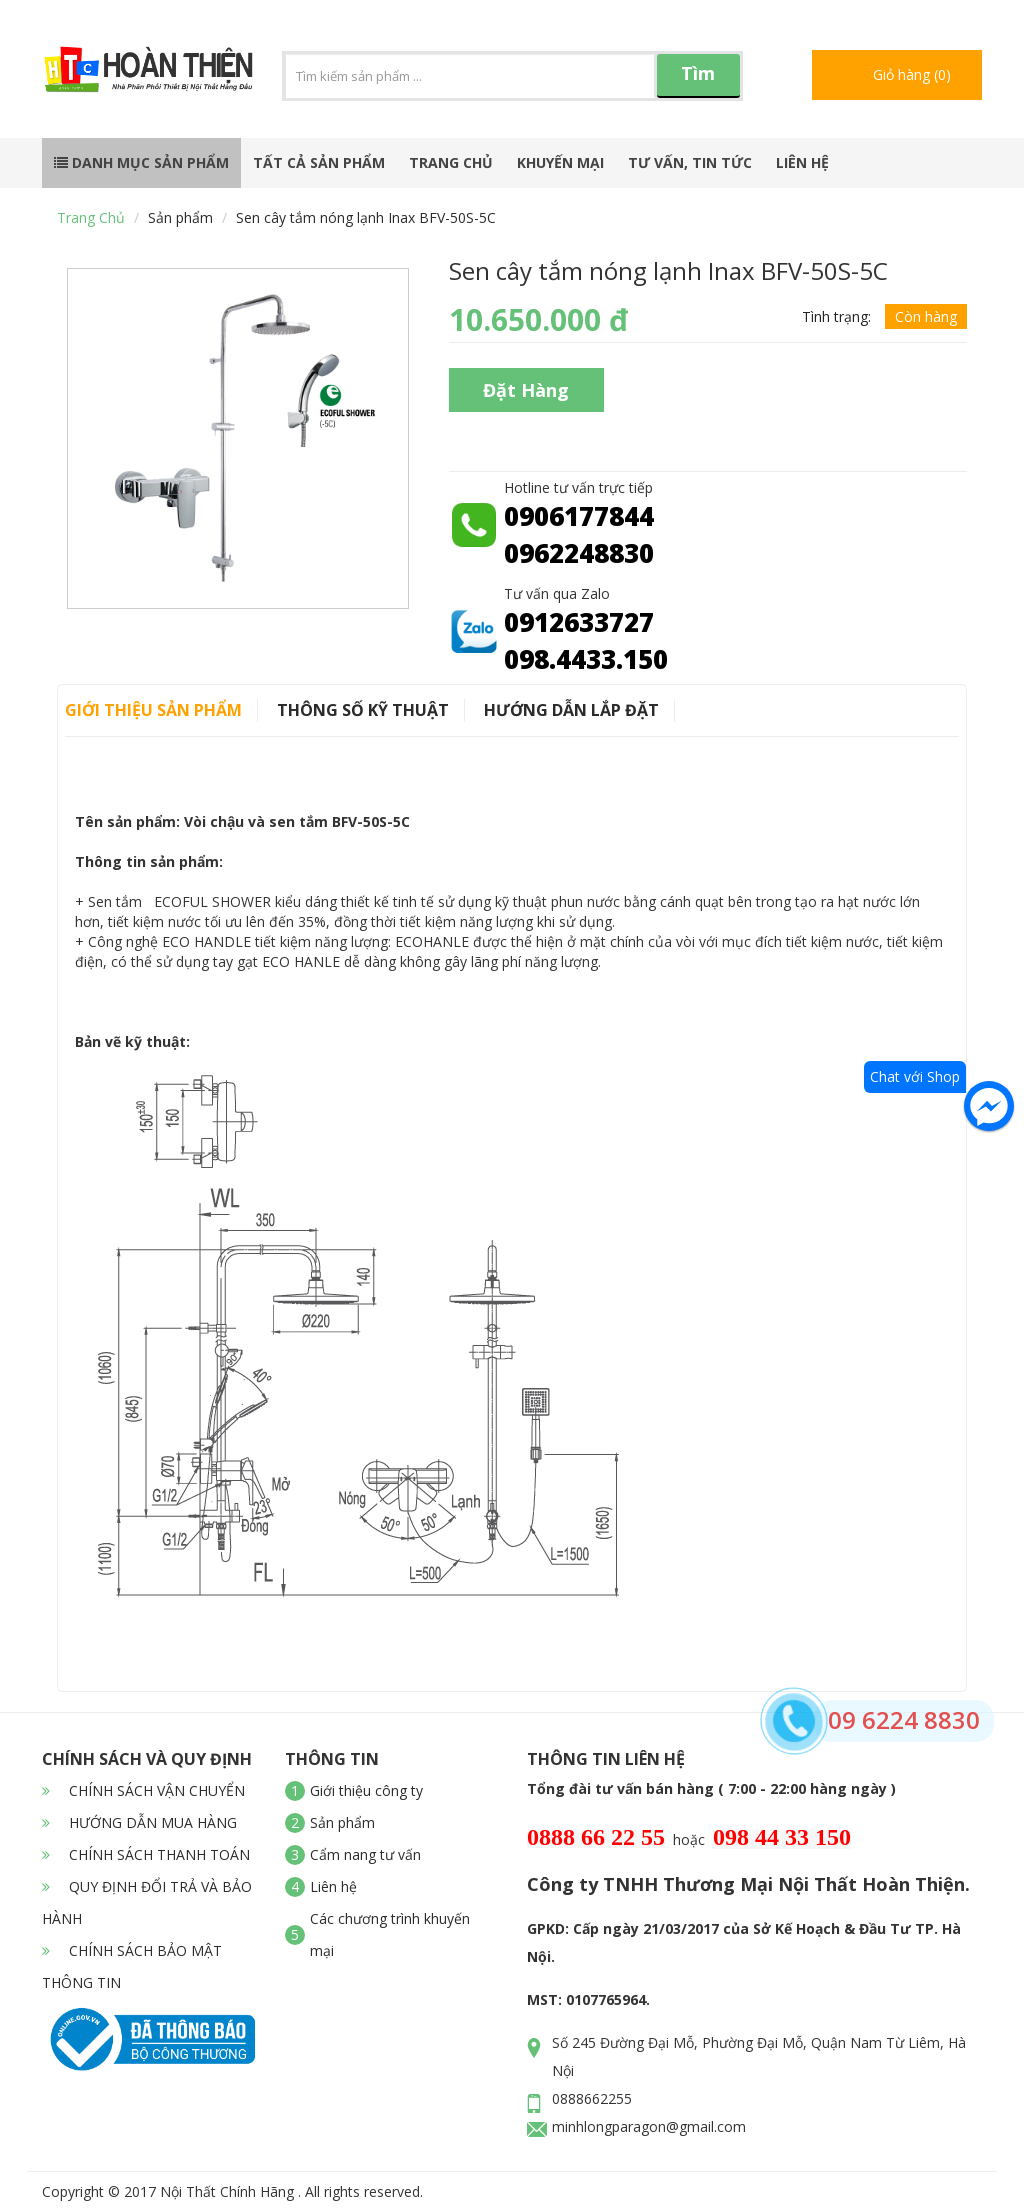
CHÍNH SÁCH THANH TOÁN (146, 1854)
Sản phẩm (180, 217)
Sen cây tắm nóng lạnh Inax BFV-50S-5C (366, 217)
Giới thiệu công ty (366, 1790)
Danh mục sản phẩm (141, 162)
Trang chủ (451, 162)
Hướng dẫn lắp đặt (571, 710)
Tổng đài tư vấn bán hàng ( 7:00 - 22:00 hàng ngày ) (711, 1788)
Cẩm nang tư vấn (365, 1854)
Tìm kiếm (698, 79)
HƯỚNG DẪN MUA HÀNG (139, 1822)
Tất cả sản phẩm (319, 162)
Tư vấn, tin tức (690, 162)
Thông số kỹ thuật (363, 710)
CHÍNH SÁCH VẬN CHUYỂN (143, 1790)
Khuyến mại (560, 162)
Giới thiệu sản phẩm (153, 710)
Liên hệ (802, 162)
